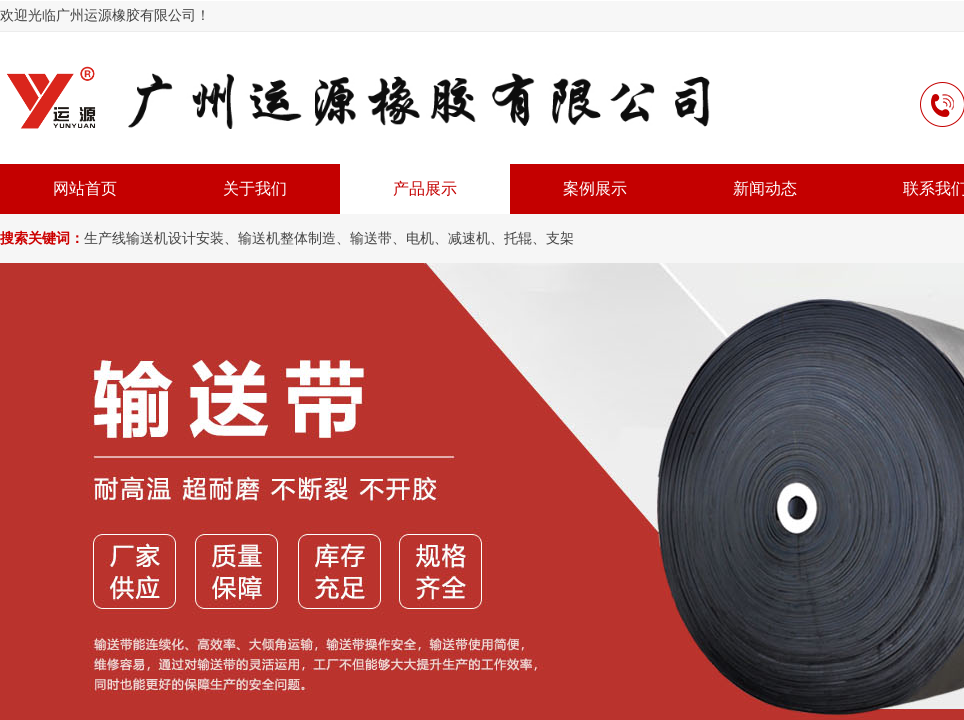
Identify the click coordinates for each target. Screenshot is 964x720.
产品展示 (425, 188)
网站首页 (85, 188)
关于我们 (255, 188)
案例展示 (595, 188)
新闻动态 (765, 188)
